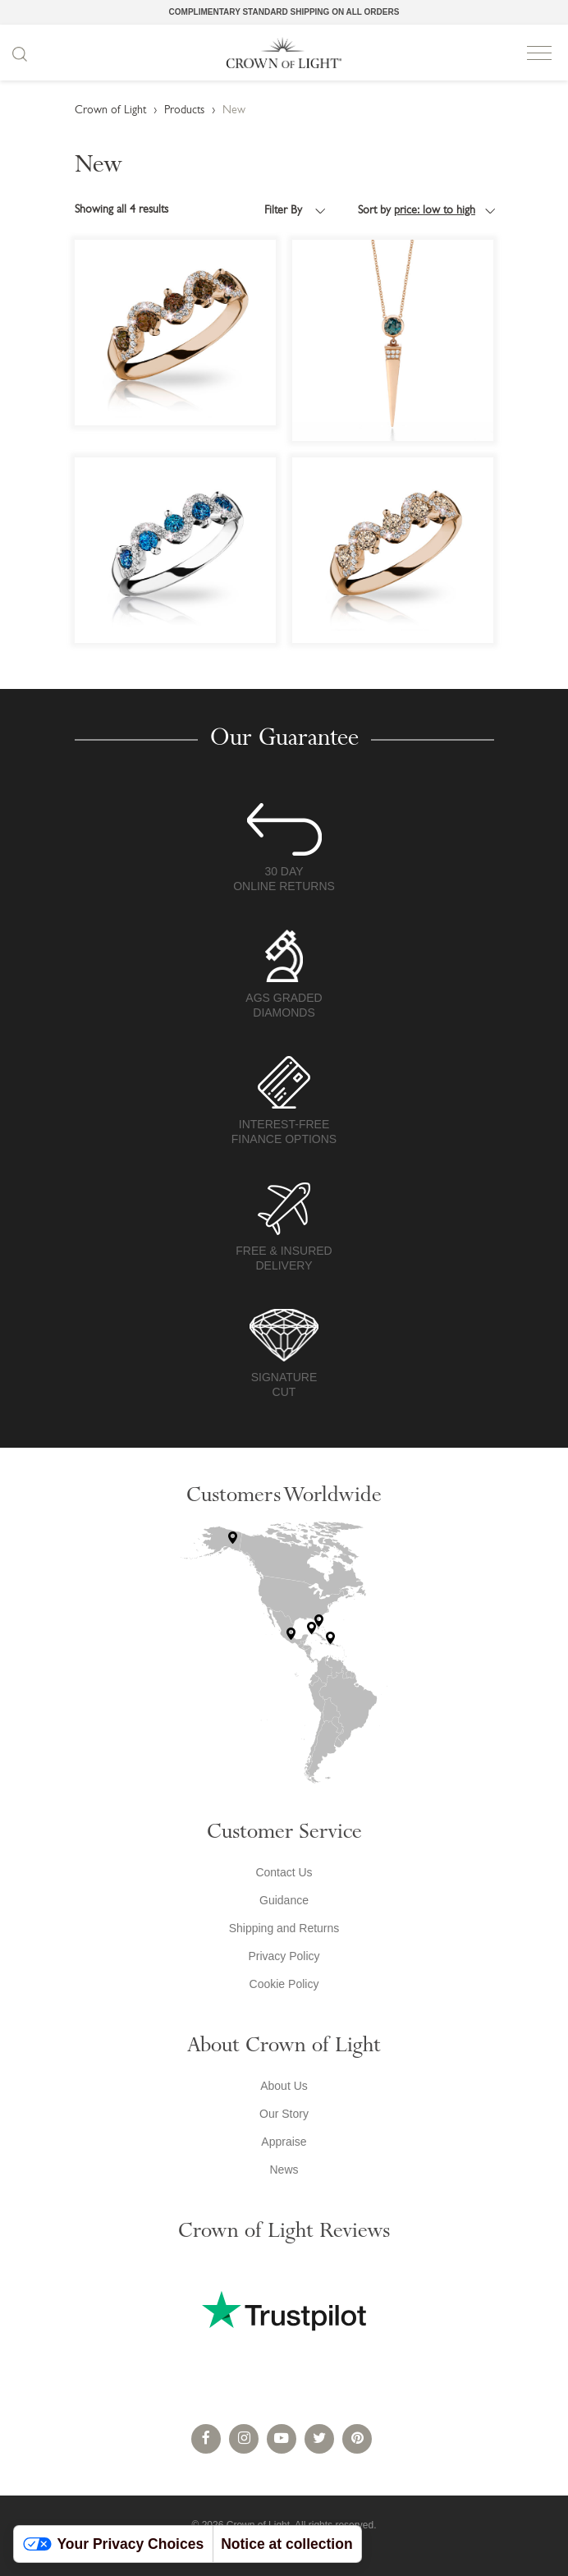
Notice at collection (286, 2544)
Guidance (284, 1900)
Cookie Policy (284, 1984)
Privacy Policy (283, 1956)
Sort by (416, 210)
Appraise (283, 2141)
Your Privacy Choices (113, 2544)
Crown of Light (284, 52)
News (283, 2169)
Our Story (284, 2113)
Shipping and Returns (284, 1928)
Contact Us (283, 1872)
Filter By (284, 210)
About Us (284, 2085)
